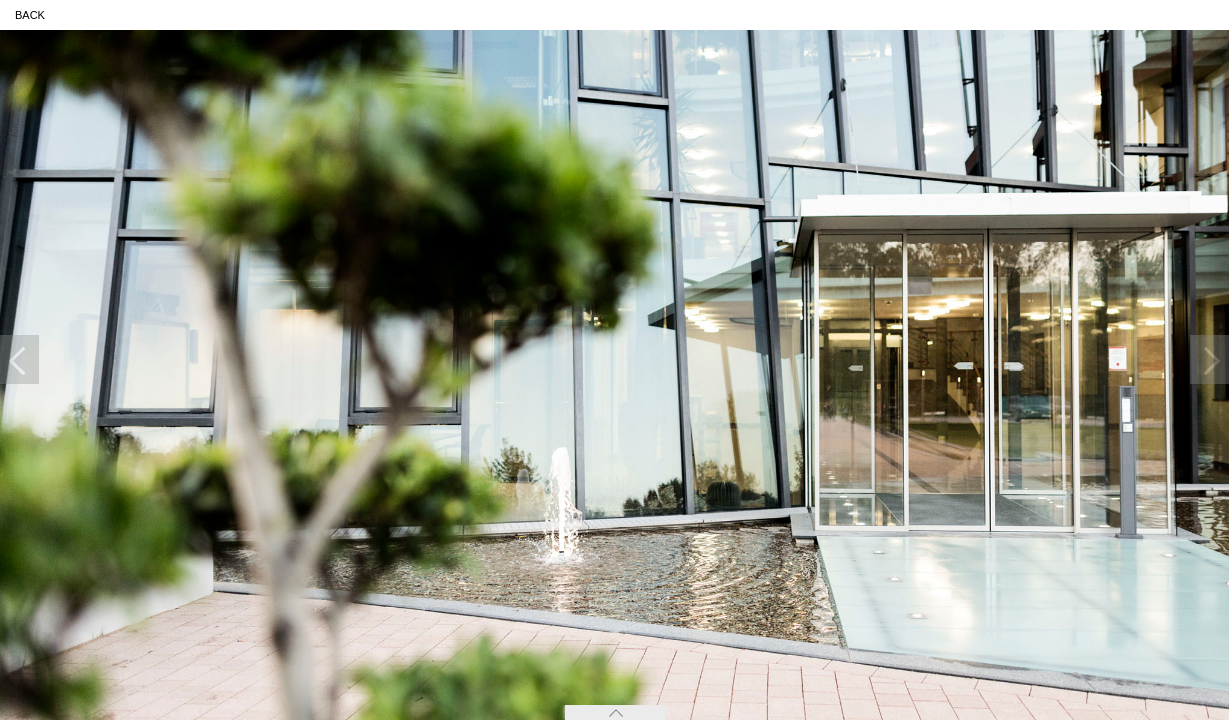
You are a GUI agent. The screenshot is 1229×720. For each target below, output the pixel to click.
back (30, 15)
